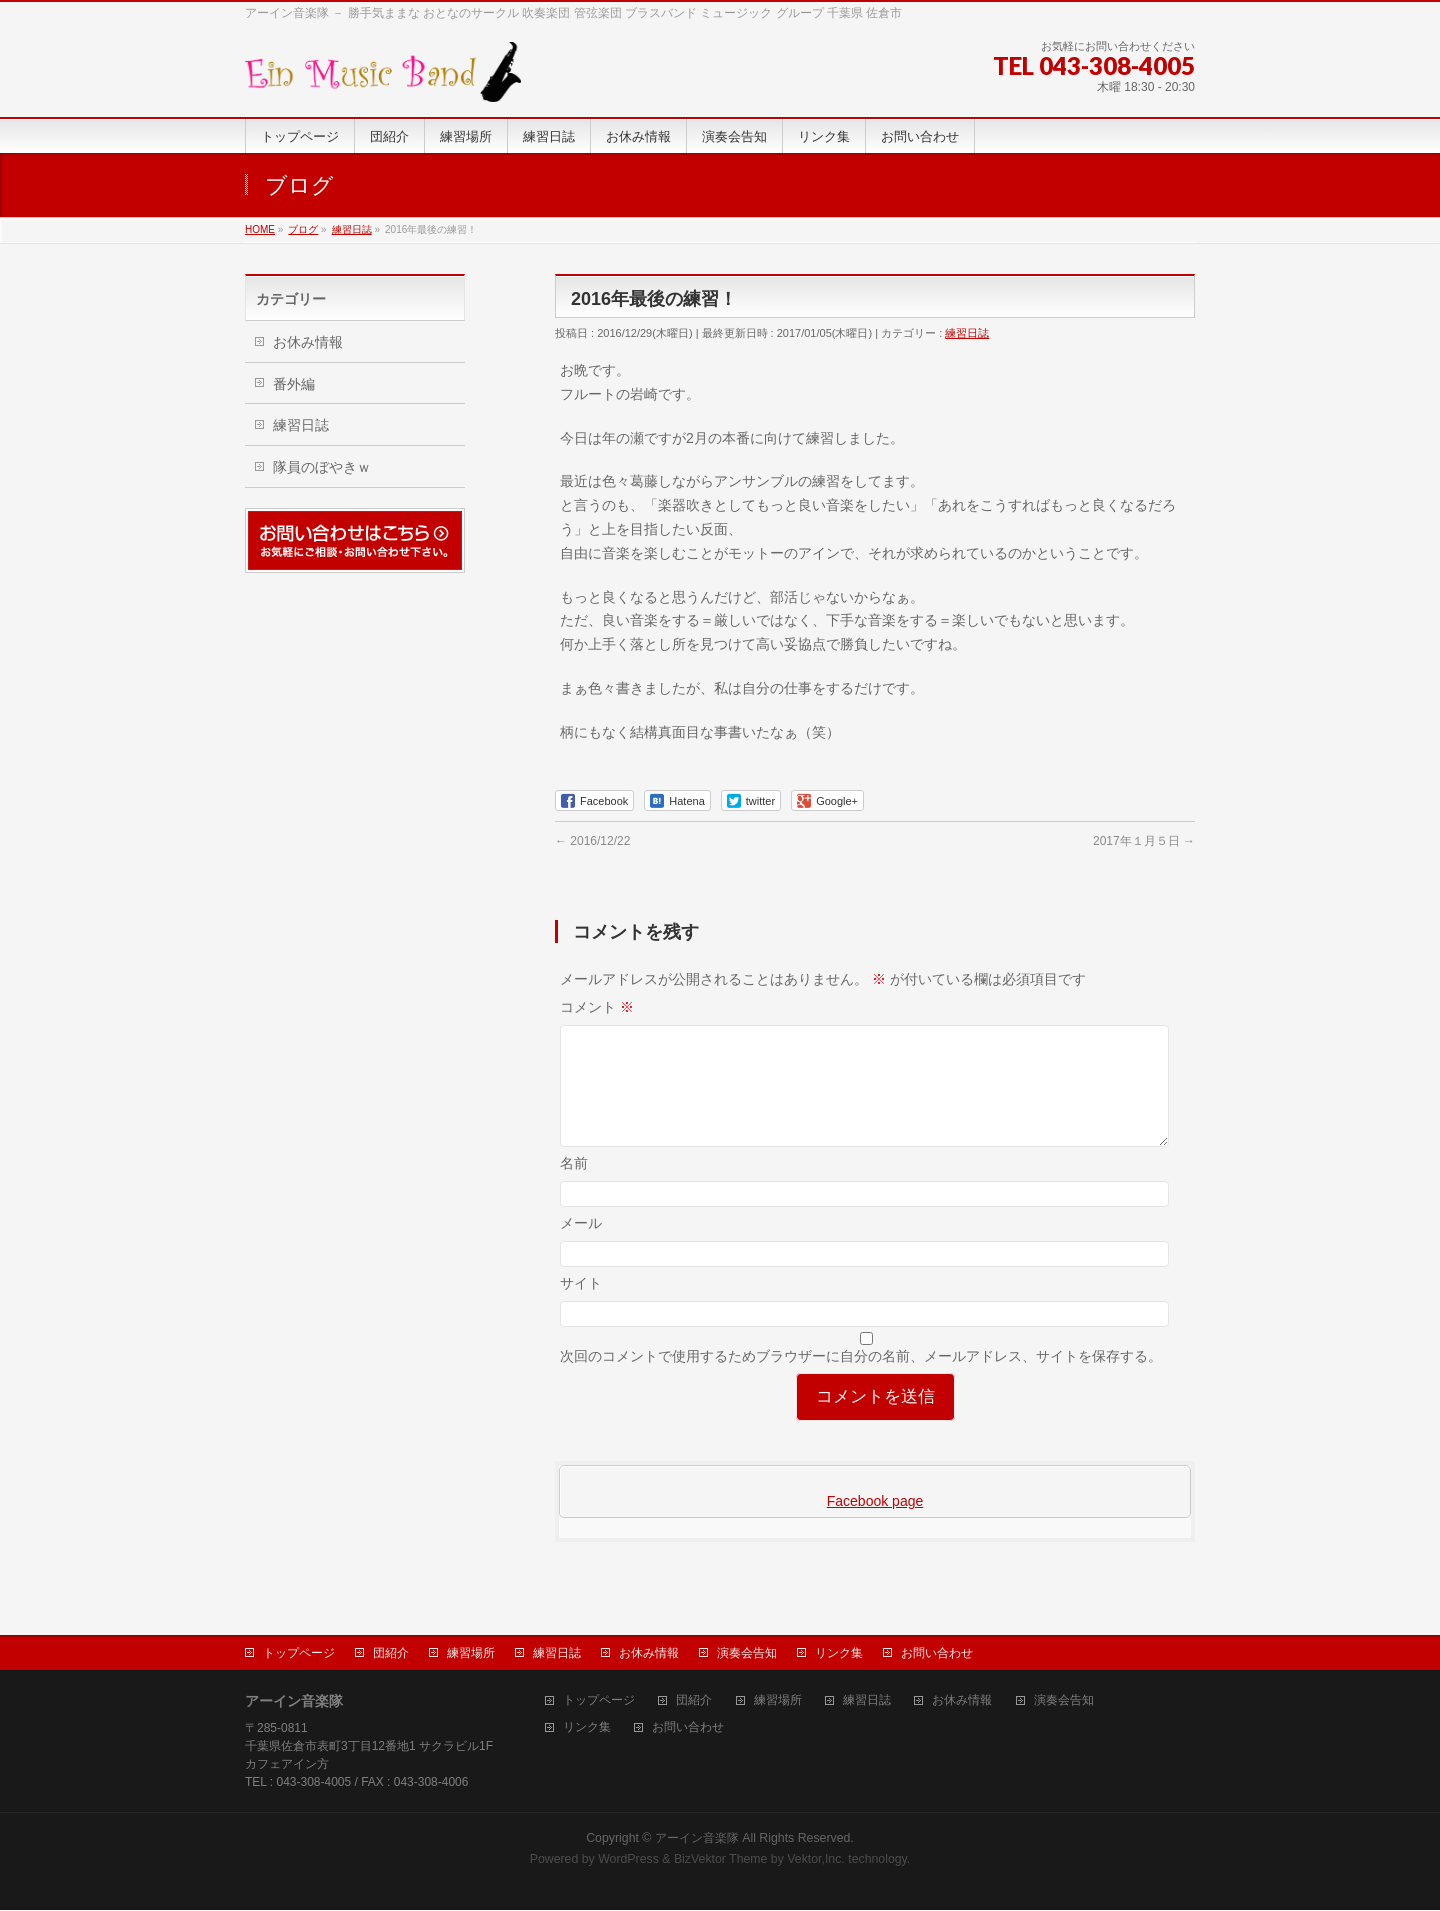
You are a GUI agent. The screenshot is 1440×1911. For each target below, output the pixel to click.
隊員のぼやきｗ (322, 467)
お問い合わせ (937, 1654)
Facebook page (875, 1525)
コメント (597, 1007)
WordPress (628, 1860)
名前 (574, 1187)
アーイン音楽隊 (697, 1839)
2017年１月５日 (1144, 841)
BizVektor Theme (721, 1860)
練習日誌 (967, 333)
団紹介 (391, 1654)
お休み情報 (308, 342)
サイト (581, 1307)
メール (581, 1247)
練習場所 (471, 1654)
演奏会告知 (747, 1654)
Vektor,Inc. (816, 1860)
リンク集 (839, 1654)
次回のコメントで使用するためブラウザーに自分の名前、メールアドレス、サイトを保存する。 (861, 1380)
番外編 (294, 384)
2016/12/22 (592, 841)
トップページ (299, 1654)
